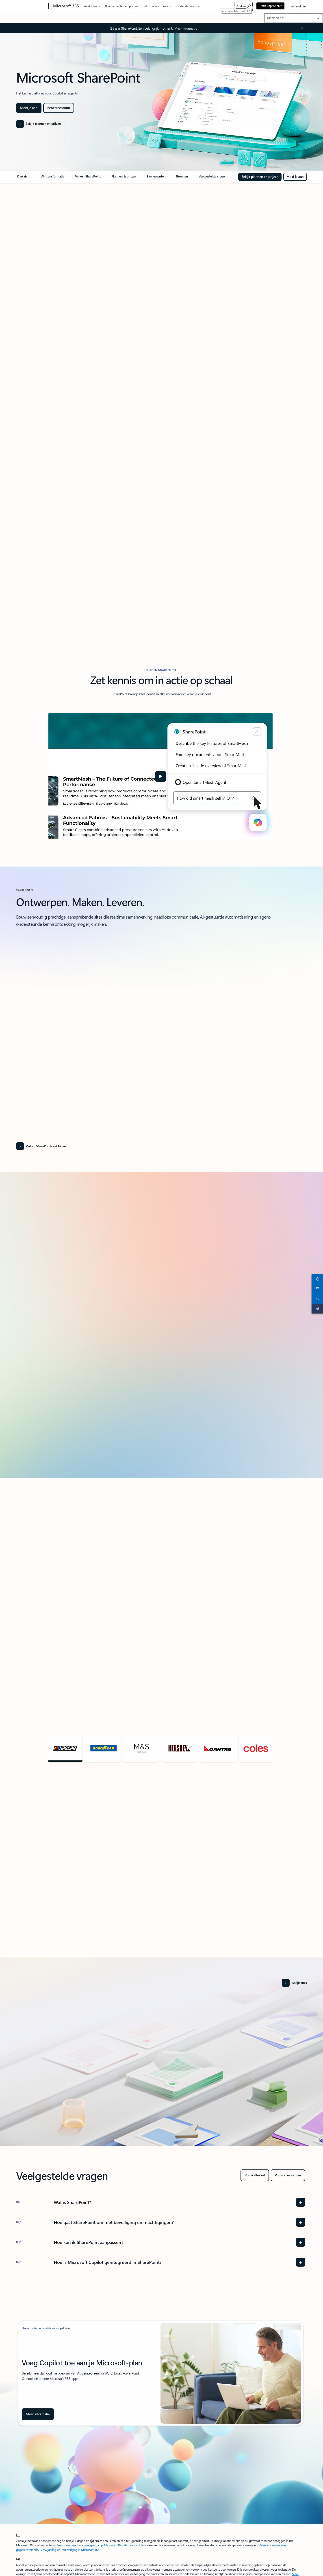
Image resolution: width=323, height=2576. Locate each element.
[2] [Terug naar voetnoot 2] (18, 2558)
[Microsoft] (31, 6)
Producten (90, 6)
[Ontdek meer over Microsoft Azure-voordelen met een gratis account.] (58, 108)
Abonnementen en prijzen (121, 6)
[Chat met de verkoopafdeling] (316, 1273)
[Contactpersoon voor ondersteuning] (316, 1303)
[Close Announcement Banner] (301, 28)
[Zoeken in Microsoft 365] (243, 6)
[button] (160, 776)
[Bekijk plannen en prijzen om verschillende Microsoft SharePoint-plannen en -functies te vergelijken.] (260, 177)
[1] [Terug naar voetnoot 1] (18, 2534)
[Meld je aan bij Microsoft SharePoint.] (28, 108)
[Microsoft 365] (65, 6)
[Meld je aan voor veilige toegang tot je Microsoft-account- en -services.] (295, 177)
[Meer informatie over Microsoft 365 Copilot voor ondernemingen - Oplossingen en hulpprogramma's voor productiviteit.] (38, 2414)
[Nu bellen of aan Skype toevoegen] (316, 1293)
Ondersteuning (186, 6)
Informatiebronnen (156, 6)
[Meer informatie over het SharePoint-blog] (185, 28)
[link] (23, 178)
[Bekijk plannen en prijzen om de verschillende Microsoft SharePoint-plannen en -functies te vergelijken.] (38, 124)
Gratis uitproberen (270, 6)
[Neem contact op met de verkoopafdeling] (316, 1283)
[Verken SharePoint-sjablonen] (160, 1146)
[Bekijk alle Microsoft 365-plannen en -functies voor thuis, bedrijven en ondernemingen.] (294, 1983)
